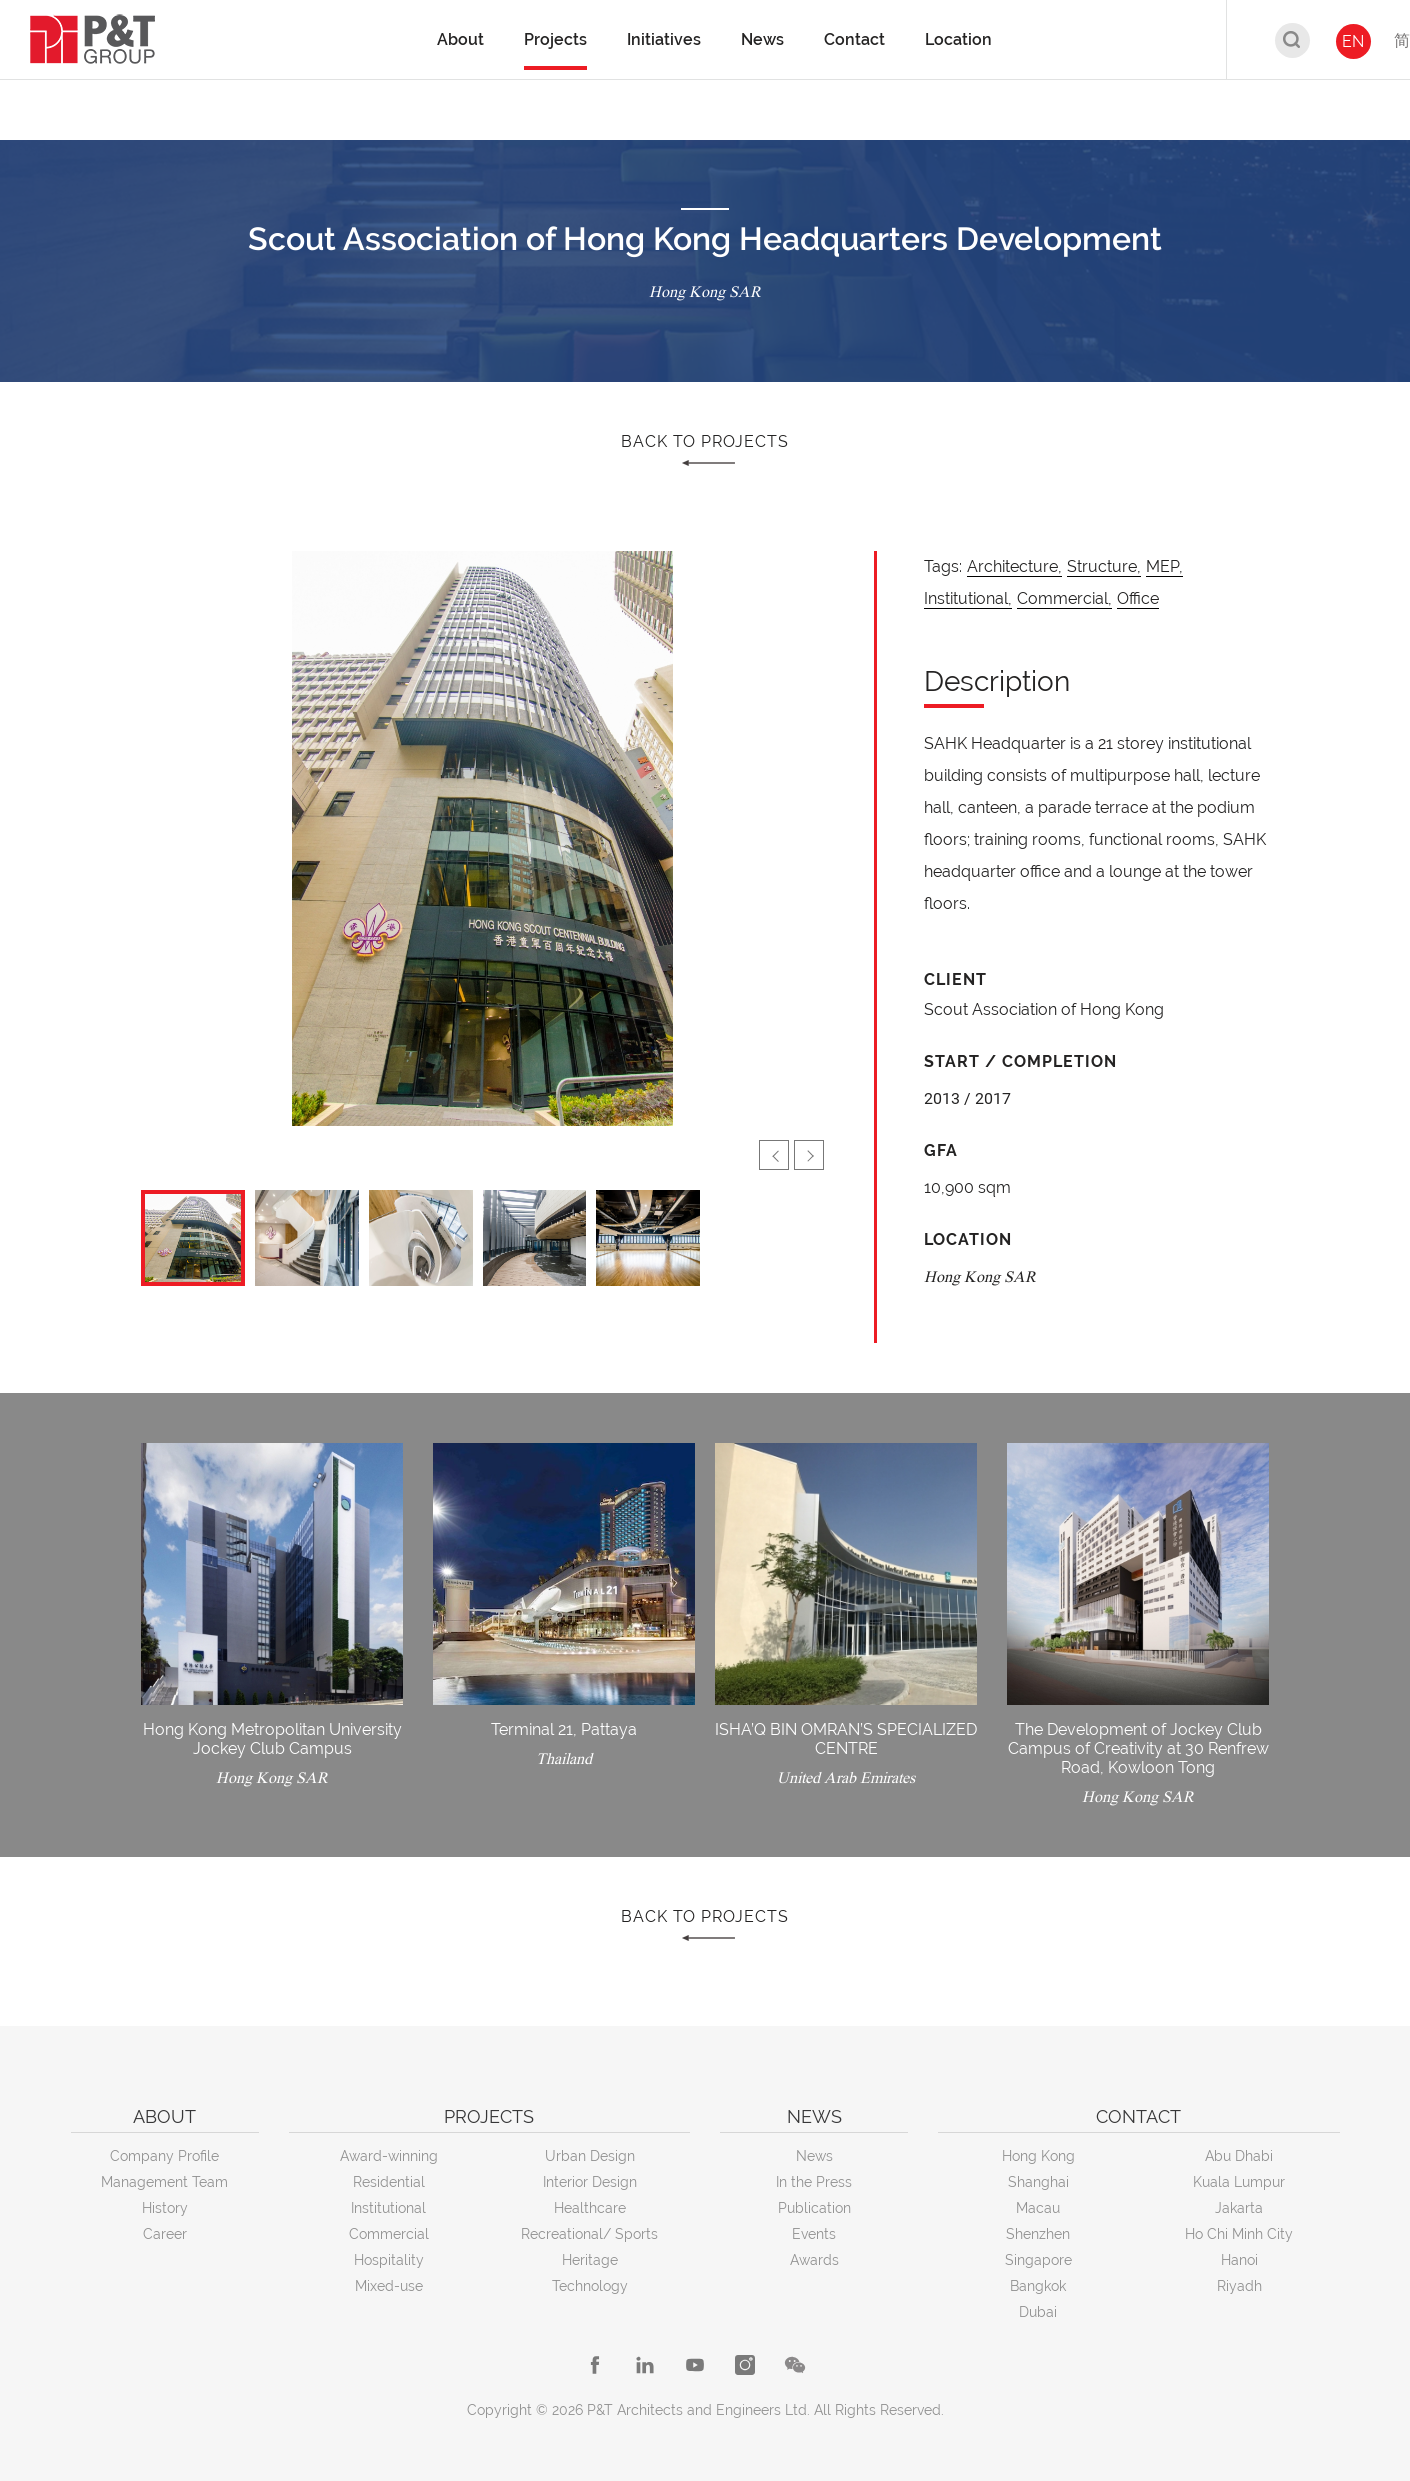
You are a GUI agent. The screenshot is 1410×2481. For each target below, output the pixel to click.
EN (1353, 41)
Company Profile (164, 2156)
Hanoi (1239, 2260)
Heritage (590, 2260)
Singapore (1038, 2260)
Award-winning (389, 2156)
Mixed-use (389, 2286)
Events (814, 2234)
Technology (590, 2286)
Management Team (164, 2182)
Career (165, 2234)
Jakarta (1239, 2208)
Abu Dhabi (1239, 2156)
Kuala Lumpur (1239, 2182)
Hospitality (389, 2260)
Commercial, (1064, 598)
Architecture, (1014, 566)
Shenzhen (1038, 2234)
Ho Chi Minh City (1239, 2234)
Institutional (388, 2208)
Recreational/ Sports (589, 2234)
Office (1138, 598)
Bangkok (1038, 2286)
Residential (389, 2182)
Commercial (389, 2234)
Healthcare (590, 2208)
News (814, 2156)
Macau (1038, 2208)
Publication (814, 2208)
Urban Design (590, 2156)
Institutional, (968, 598)
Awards (814, 2260)
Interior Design (590, 2182)
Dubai (1038, 2312)
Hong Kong (1038, 2156)
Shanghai (1038, 2182)
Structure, (1104, 566)
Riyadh (1239, 2286)
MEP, (1164, 566)
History (165, 2208)
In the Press (814, 2182)
